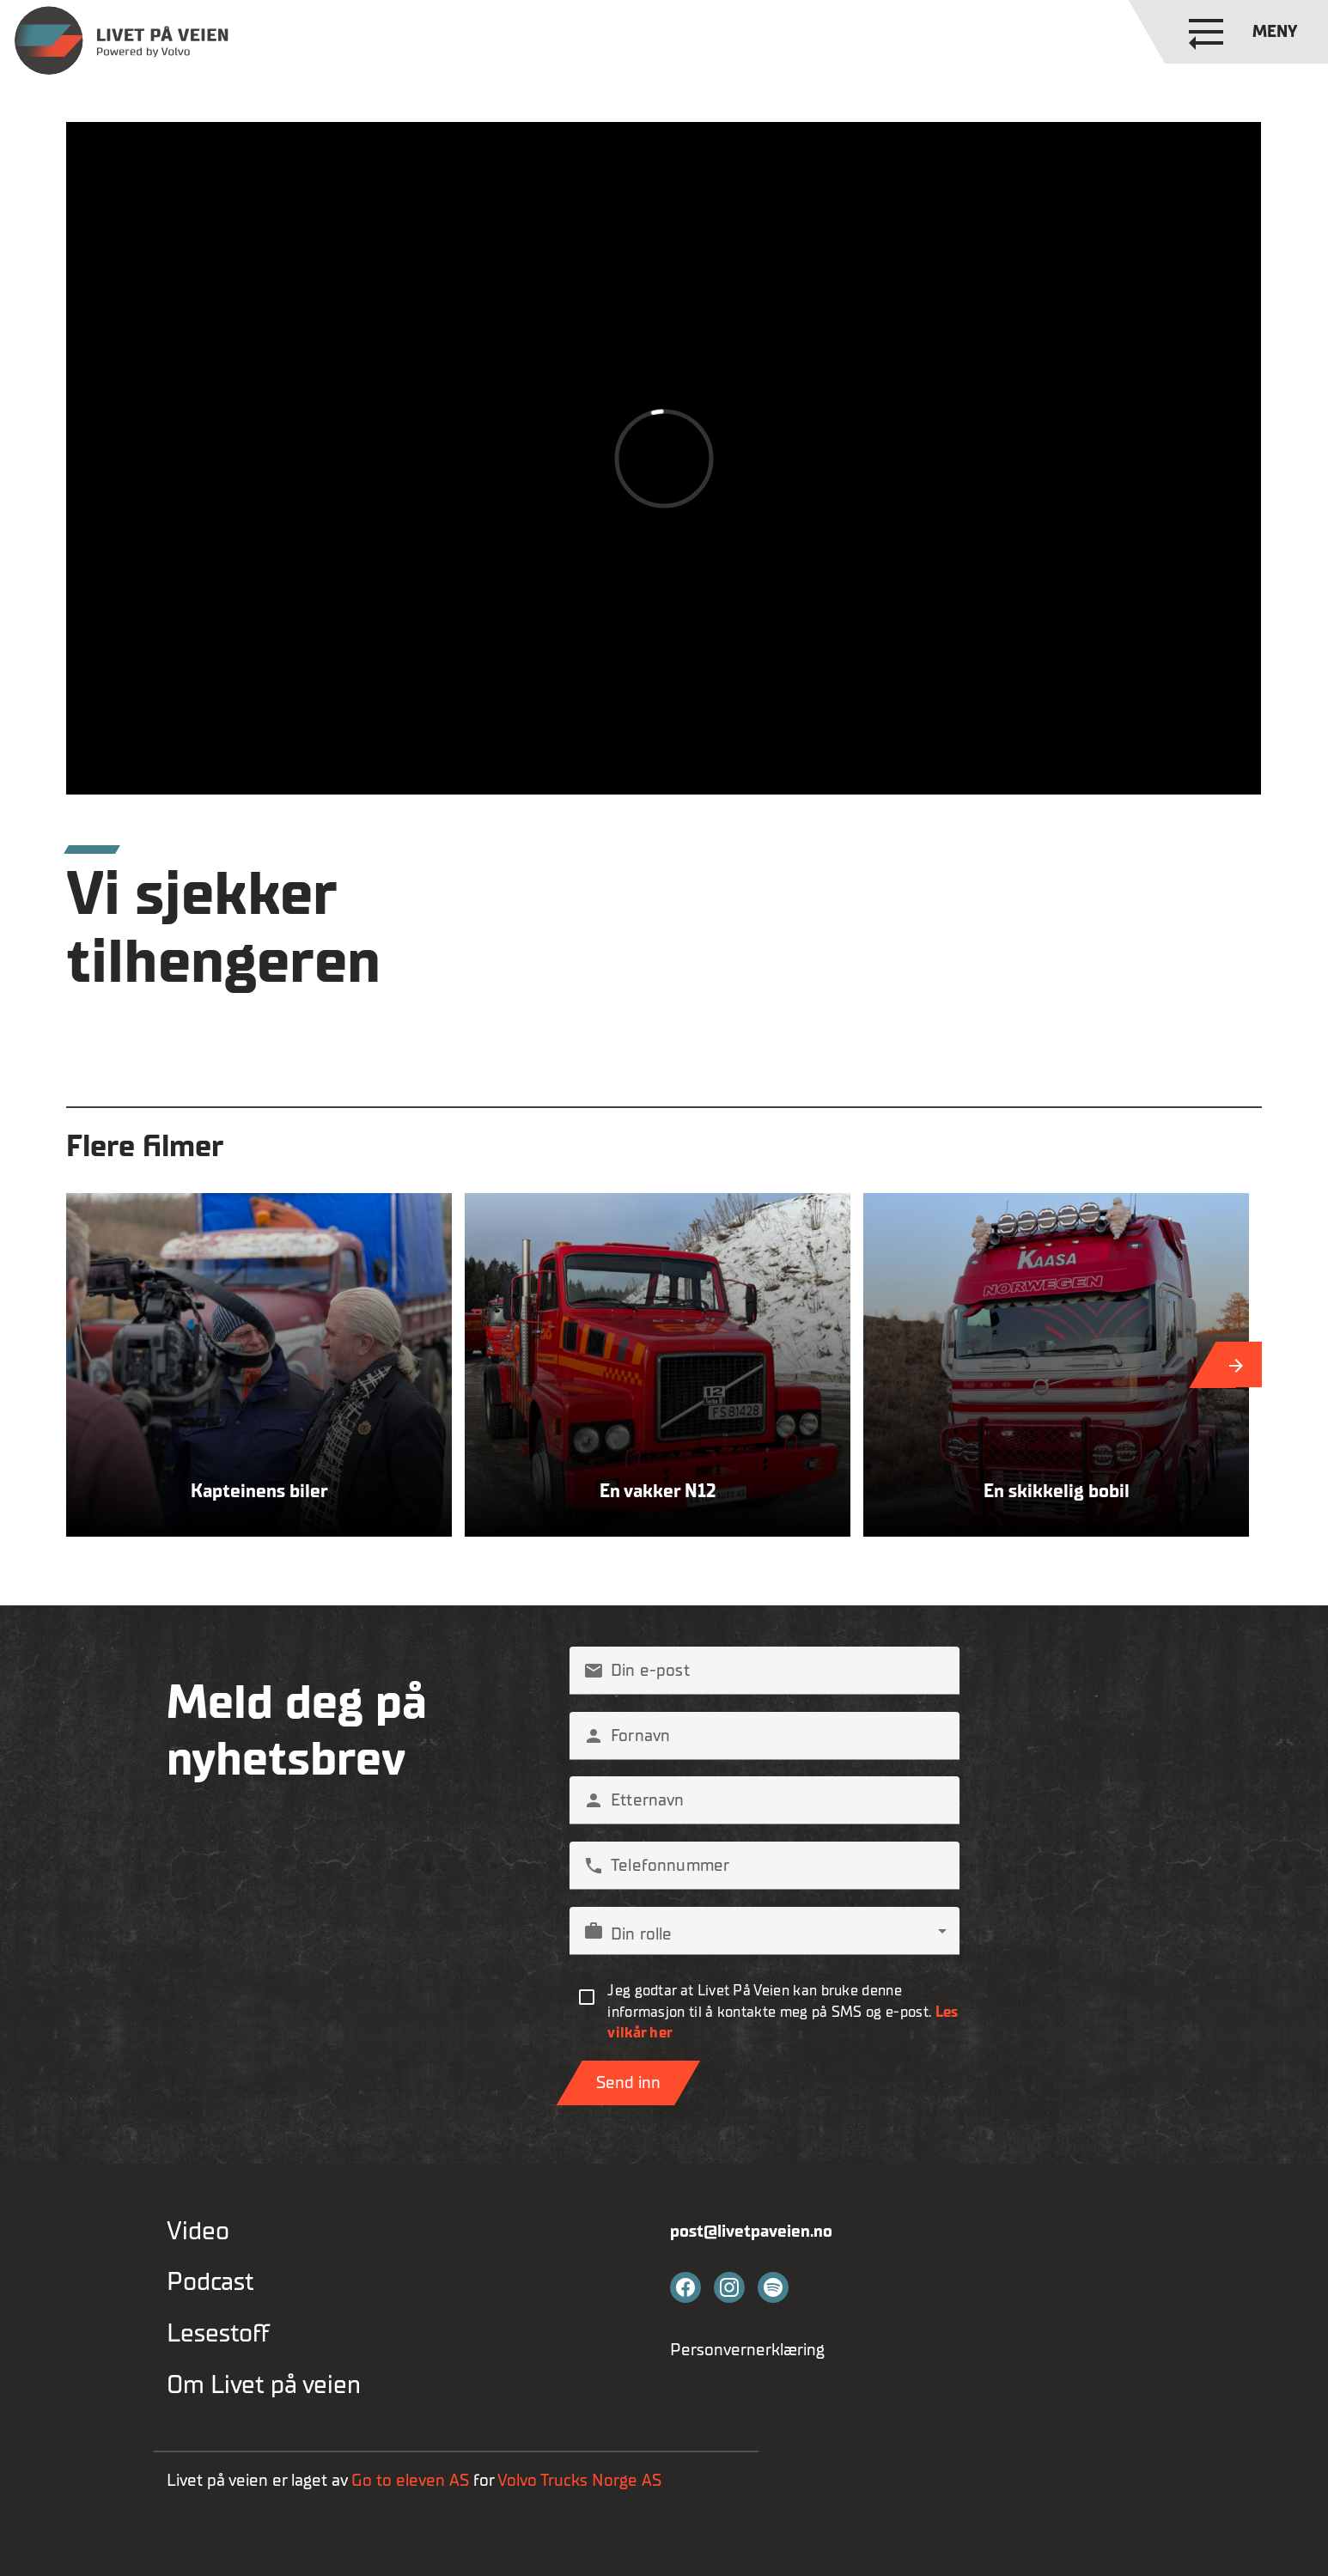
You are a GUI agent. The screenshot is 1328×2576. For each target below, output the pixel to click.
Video (198, 2231)
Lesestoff (218, 2334)
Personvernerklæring (747, 2350)
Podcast (210, 2282)
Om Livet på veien (264, 2385)
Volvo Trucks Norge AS (581, 2480)
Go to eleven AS (410, 2480)
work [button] (593, 1931)
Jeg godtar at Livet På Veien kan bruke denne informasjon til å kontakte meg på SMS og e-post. (782, 2012)
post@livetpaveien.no (751, 2231)
